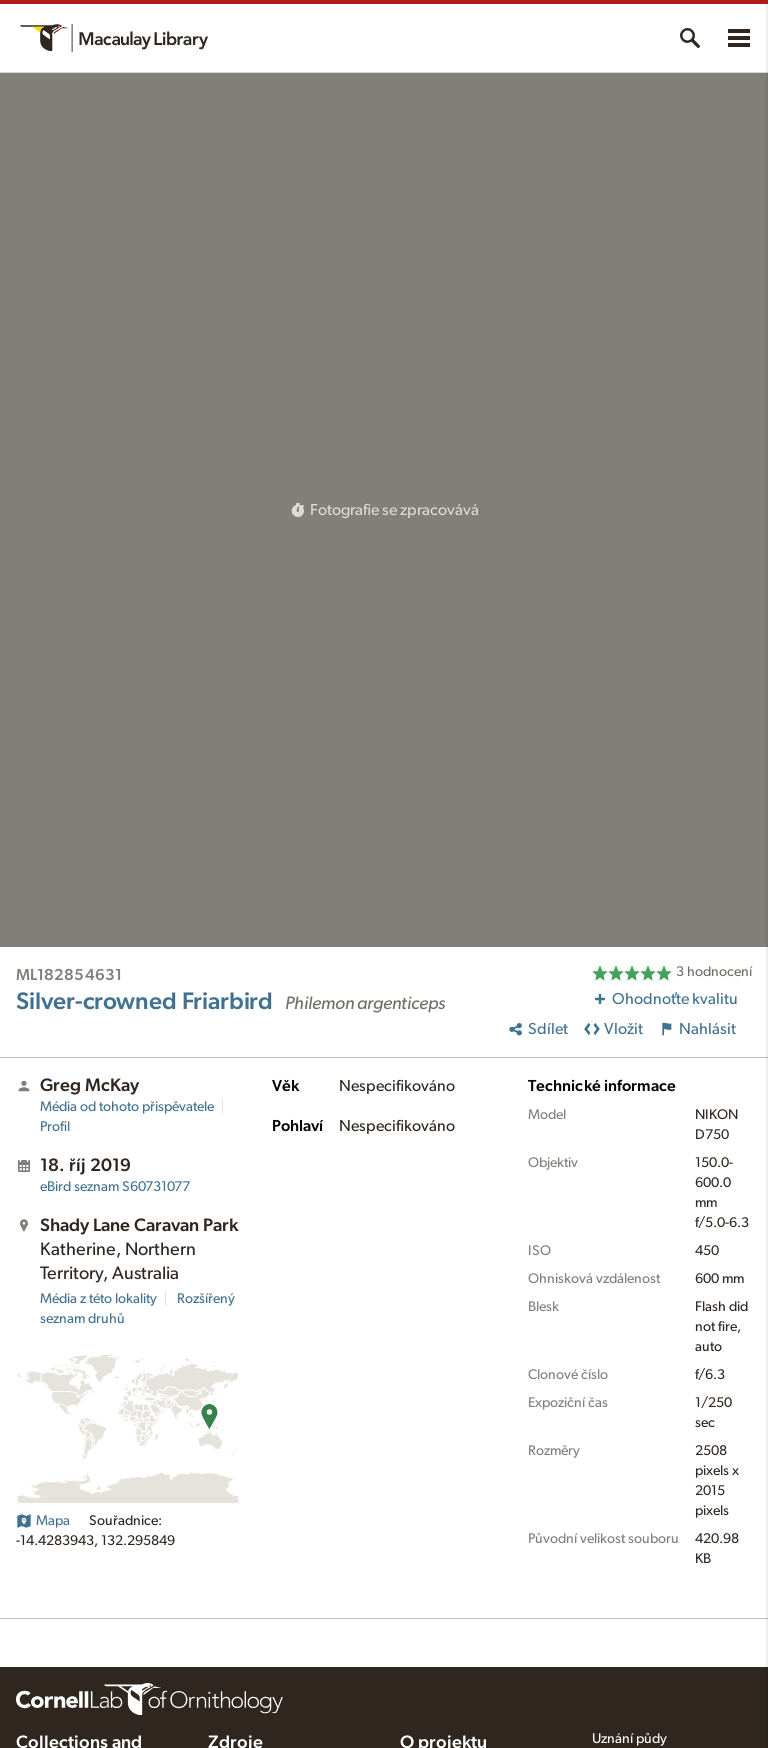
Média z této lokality (98, 1299)
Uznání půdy (629, 1739)
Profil (55, 1127)
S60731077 (115, 1187)
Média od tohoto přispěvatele (127, 1107)
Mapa (43, 1521)
